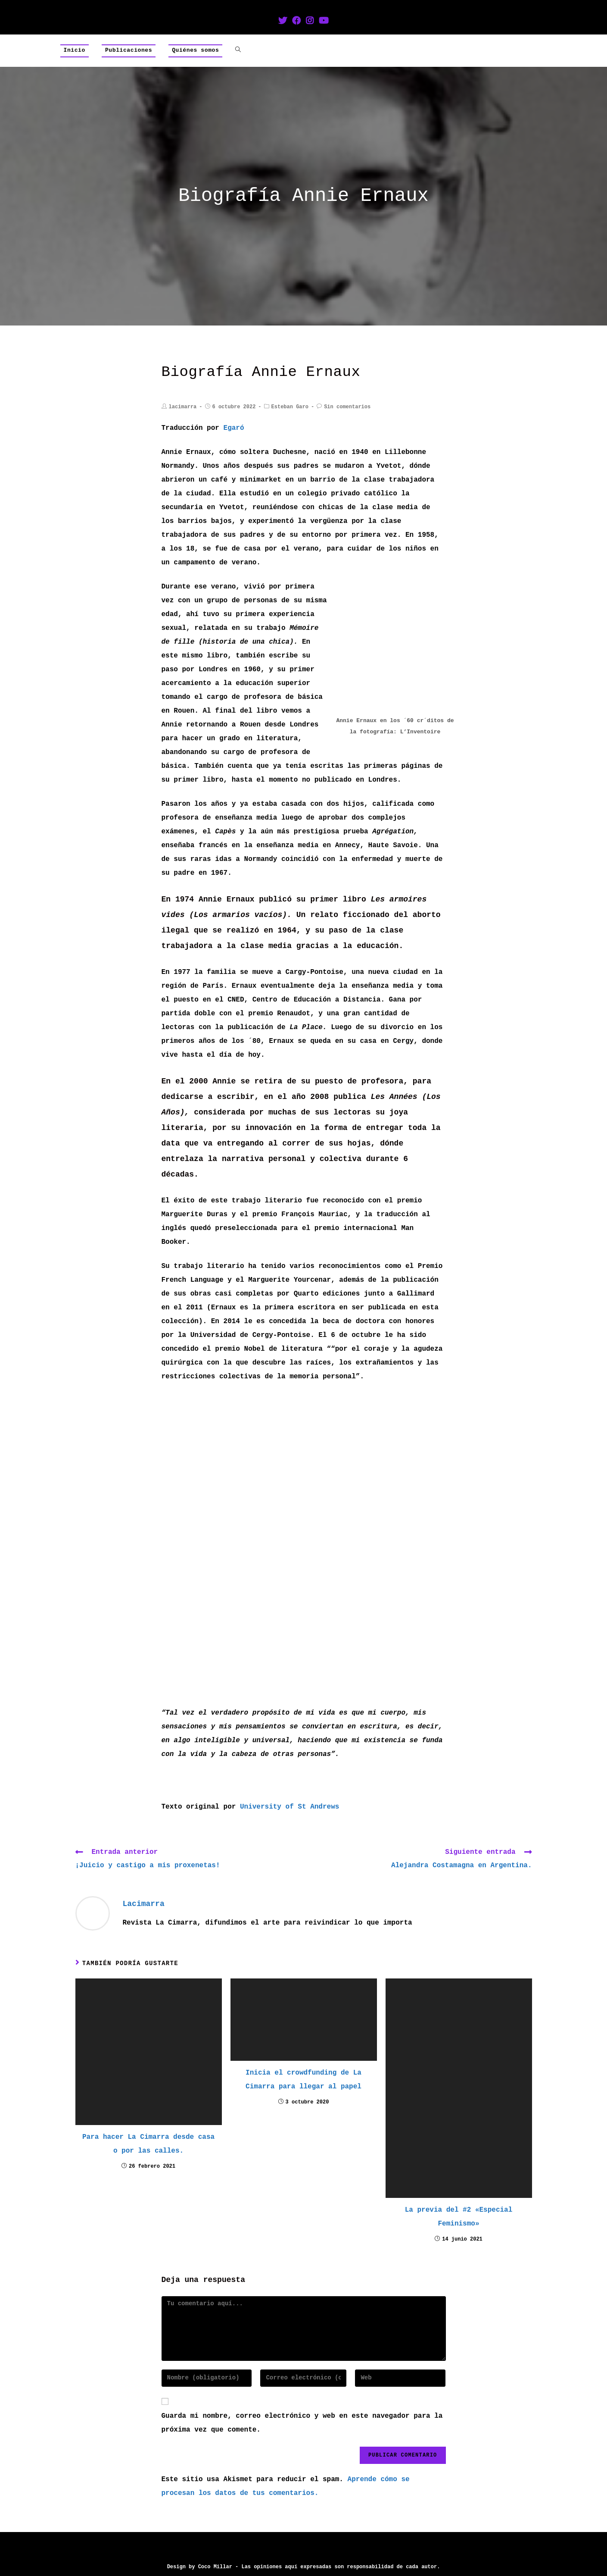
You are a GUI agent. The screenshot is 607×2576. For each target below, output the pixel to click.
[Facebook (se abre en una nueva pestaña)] (296, 21)
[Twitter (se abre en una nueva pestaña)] (282, 21)
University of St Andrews (289, 1807)
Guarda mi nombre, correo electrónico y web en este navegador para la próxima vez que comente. (302, 2423)
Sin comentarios (347, 407)
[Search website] (238, 50)
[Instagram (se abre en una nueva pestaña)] (309, 21)
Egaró (234, 428)
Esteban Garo (289, 407)
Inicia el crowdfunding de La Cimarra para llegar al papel (303, 2080)
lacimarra (183, 407)
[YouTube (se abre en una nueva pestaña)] (323, 21)
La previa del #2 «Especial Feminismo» (459, 2217)
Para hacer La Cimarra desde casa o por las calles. (148, 2144)
